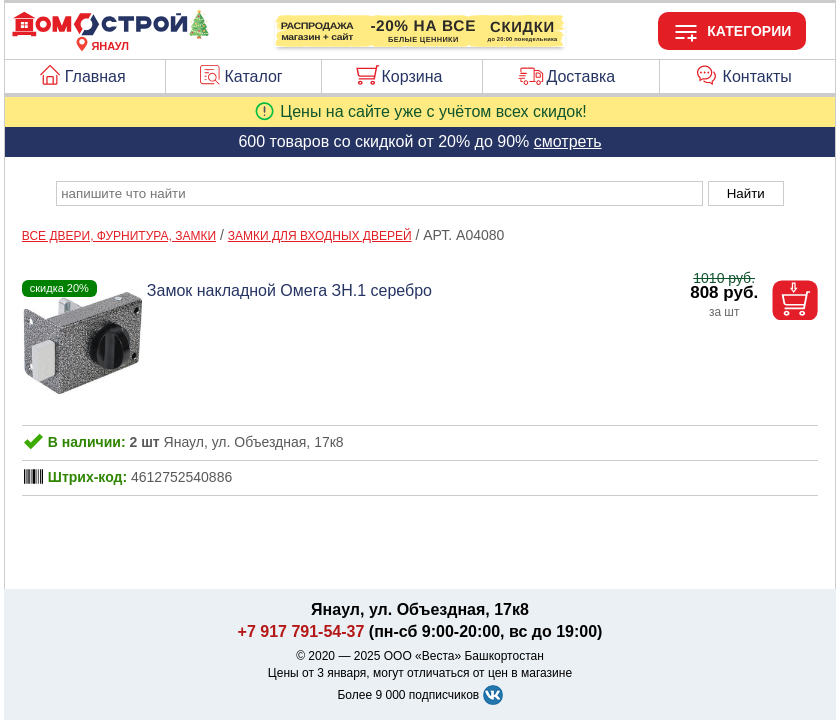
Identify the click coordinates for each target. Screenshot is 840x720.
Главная (95, 76)
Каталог (254, 76)
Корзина (412, 76)
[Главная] (110, 34)
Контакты (757, 76)
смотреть (568, 141)
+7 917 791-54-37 (301, 631)
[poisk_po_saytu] (379, 193)
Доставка (580, 76)
